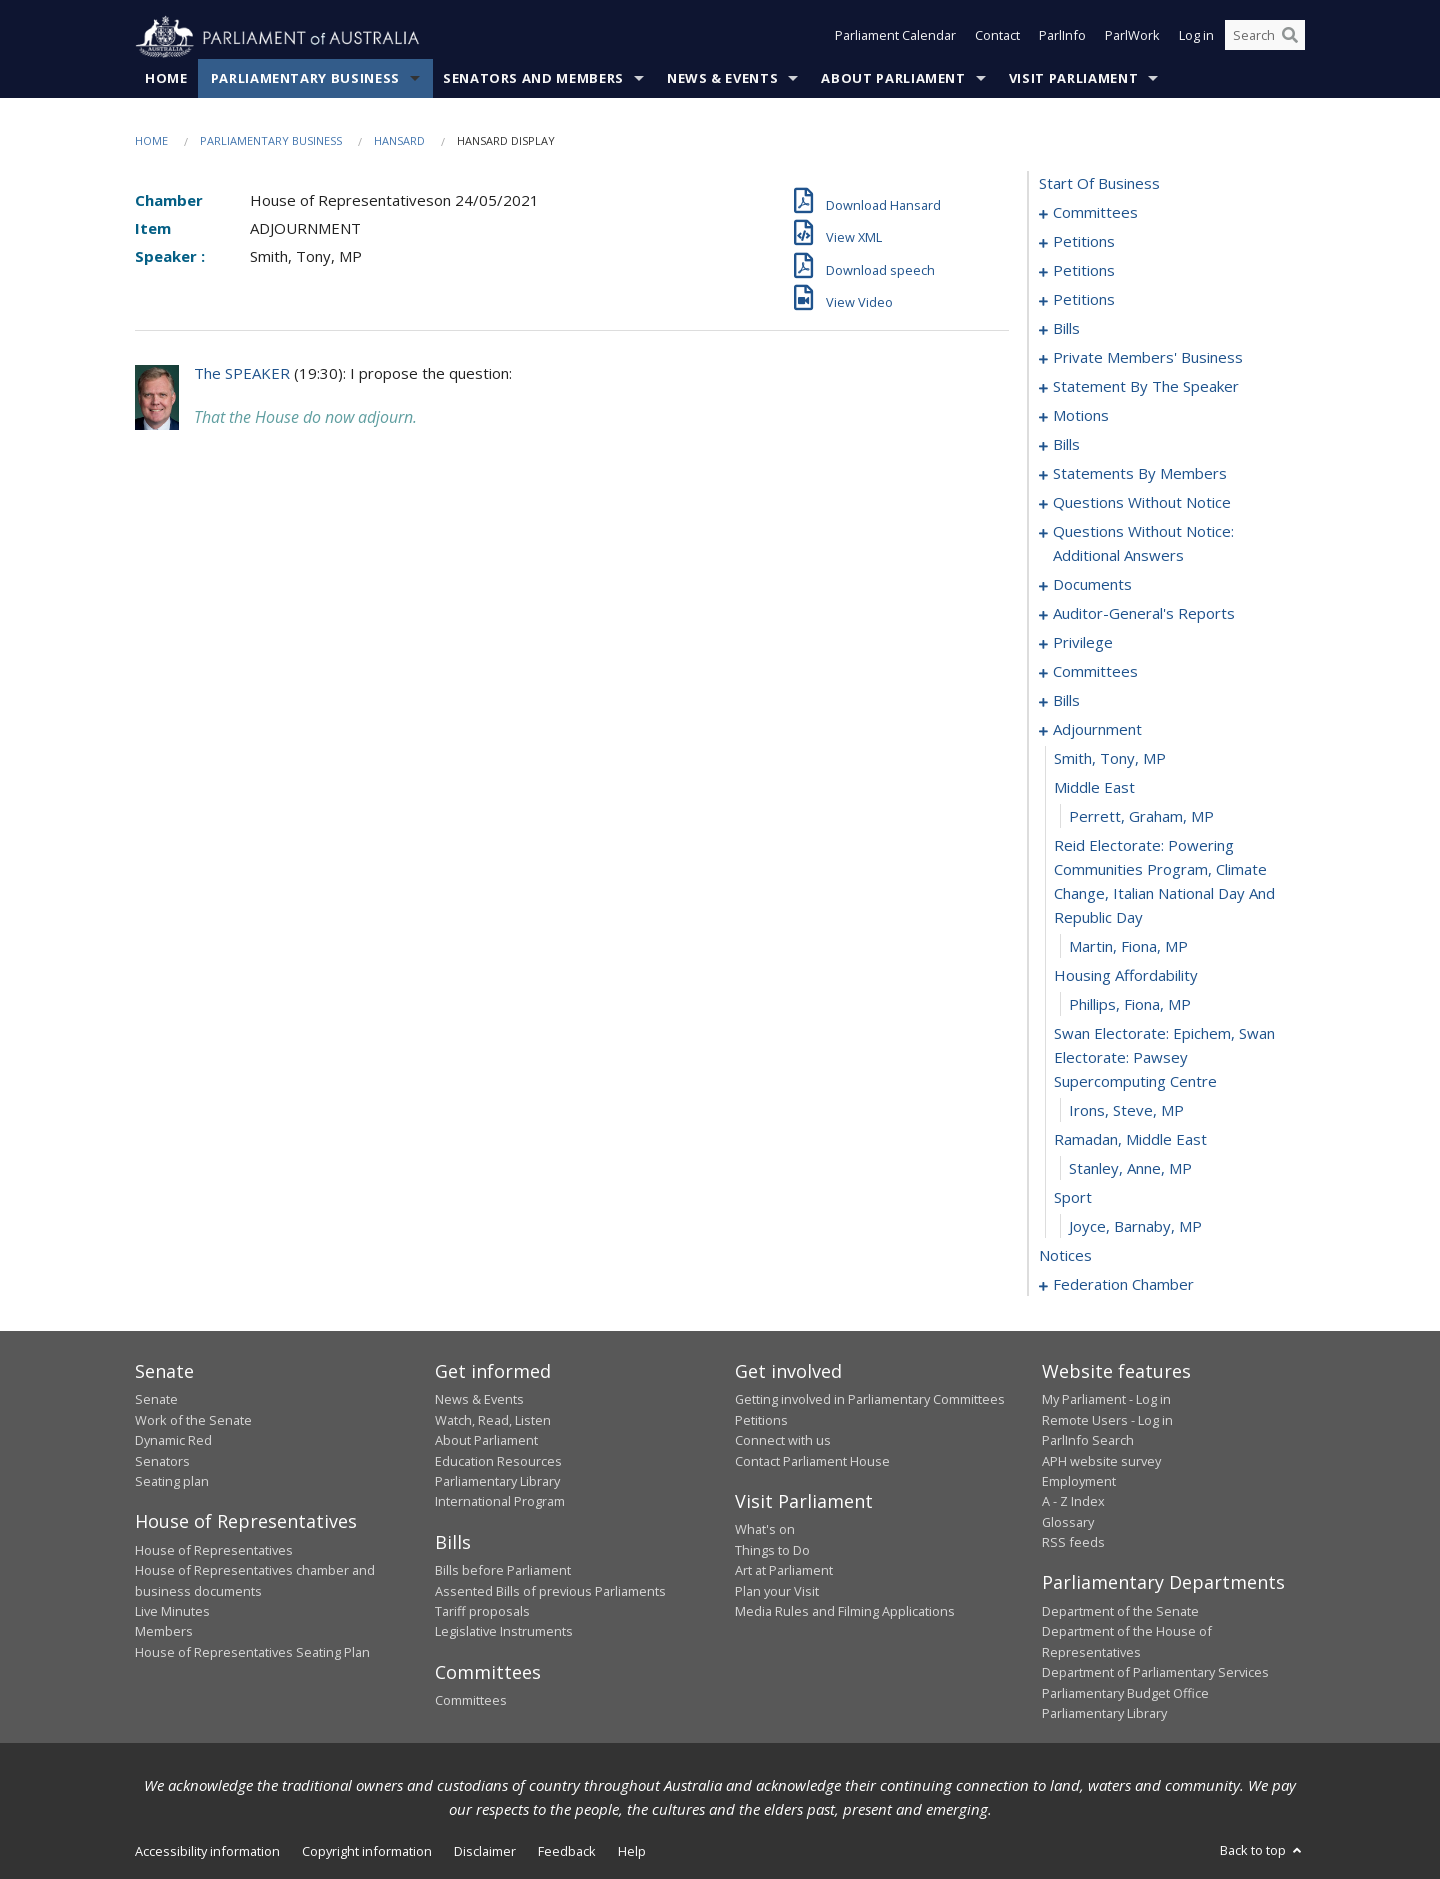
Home (166, 79)
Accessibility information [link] (207, 1852)
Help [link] (632, 1852)
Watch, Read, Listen (493, 1420)
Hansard (399, 141)
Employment (1079, 1482)
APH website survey (1101, 1461)
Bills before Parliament (503, 1571)
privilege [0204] (1083, 643)
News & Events (722, 79)
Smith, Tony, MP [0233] (1110, 759)
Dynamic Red (173, 1441)
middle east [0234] (1094, 788)
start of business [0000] (1099, 184)
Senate (156, 1400)
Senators (162, 1461)
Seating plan (172, 1482)
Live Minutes (172, 1612)
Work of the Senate (193, 1420)
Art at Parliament (784, 1571)
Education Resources (498, 1461)
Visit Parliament (1073, 79)
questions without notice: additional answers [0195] (1143, 544)
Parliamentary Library (497, 1482)
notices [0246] (1065, 1256)
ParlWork (1132, 38)
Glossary (1068, 1522)
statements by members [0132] (1140, 474)
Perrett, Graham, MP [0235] (1141, 817)
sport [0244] (1073, 1198)
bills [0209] (1066, 701)
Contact (997, 38)
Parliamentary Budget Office (1125, 1693)
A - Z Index (1073, 1502)
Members (164, 1632)
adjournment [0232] (1097, 730)
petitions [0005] (1084, 242)
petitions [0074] (1084, 300)
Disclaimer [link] (485, 1852)
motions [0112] (1081, 416)
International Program (500, 1502)
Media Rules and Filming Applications (845, 1612)
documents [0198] (1092, 585)
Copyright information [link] (367, 1852)
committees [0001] (1095, 213)
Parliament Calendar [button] (895, 38)
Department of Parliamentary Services (1155, 1673)
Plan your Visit (777, 1591)
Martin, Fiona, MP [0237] (1128, 947)
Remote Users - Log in (1107, 1420)
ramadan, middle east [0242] (1130, 1140)
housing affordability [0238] (1126, 976)
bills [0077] (1066, 329)
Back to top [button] (1262, 1851)
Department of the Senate (1120, 1612)
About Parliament (893, 79)
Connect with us (783, 1441)
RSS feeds (1073, 1543)
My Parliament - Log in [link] (1106, 1400)
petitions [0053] (1084, 271)
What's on (765, 1530)
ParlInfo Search (1088, 1441)
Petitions (761, 1420)
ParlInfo (1062, 38)
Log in (1196, 38)
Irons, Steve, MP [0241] (1126, 1111)
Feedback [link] (567, 1852)
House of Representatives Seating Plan (252, 1652)
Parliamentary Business (305, 79)
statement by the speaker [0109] (1146, 387)
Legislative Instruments (504, 1632)
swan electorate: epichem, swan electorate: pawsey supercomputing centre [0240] (1164, 1058)
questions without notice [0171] (1142, 503)
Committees (471, 1701)
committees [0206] (1095, 672)
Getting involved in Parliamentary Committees (870, 1400)
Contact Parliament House (812, 1461)
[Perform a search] (1290, 38)
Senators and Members (533, 79)
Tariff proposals (482, 1612)
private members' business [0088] (1148, 358)
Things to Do (772, 1550)
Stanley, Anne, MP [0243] (1130, 1169)
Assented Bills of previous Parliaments (550, 1591)
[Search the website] (1265, 38)
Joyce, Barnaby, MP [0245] (1135, 1227)
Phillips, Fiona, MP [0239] (1130, 1005)
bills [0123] (1066, 445)
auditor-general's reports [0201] (1144, 614)
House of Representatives (214, 1550)
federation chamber (1123, 1285)
